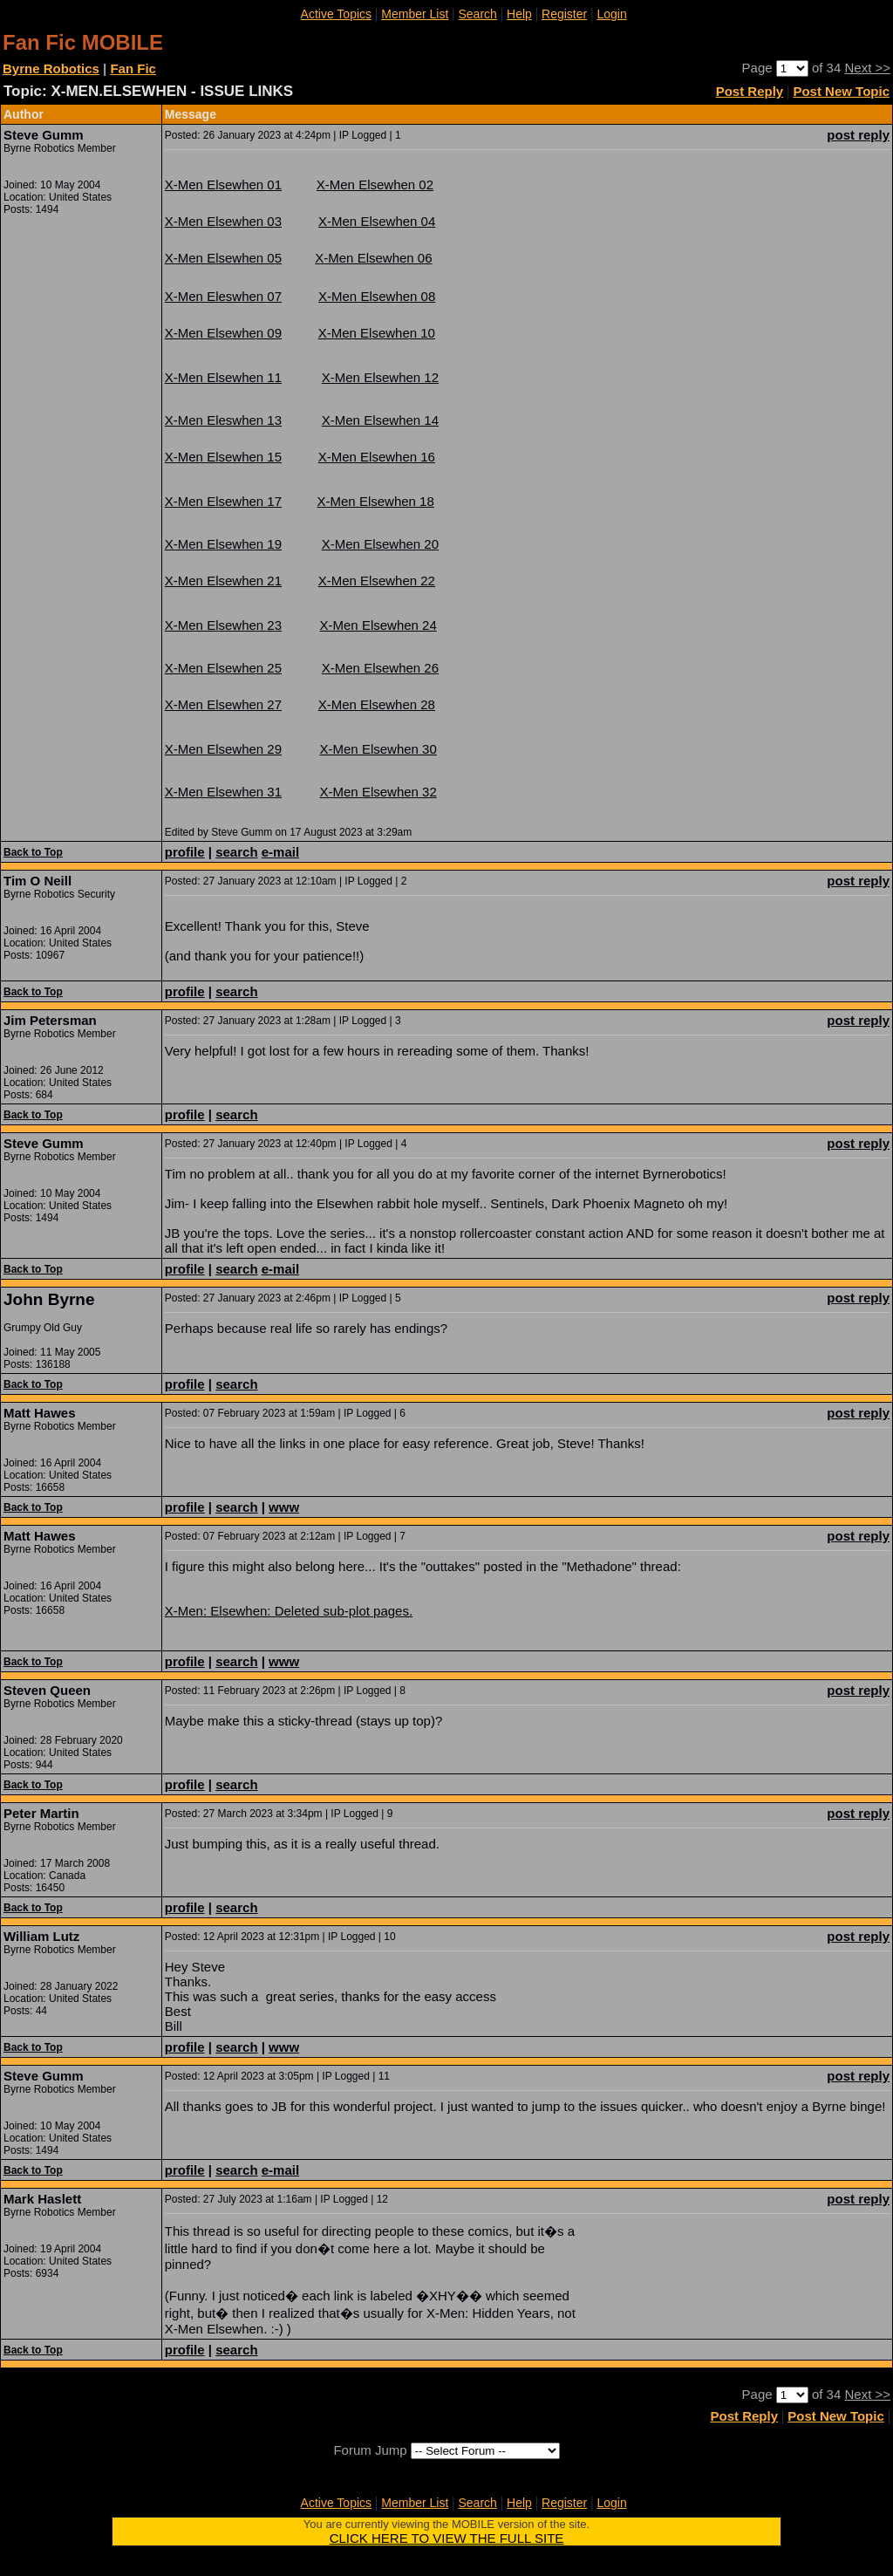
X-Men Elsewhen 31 (223, 791)
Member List (414, 14)
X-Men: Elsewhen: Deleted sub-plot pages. (288, 1610)
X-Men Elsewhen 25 (223, 667)
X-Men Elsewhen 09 (223, 332)
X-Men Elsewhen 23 (223, 625)
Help (519, 14)
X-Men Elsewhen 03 (223, 221)
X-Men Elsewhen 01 (223, 184)
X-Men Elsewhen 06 (373, 257)
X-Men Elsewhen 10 (376, 332)
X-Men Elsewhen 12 (380, 377)
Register (564, 14)
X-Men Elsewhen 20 (380, 543)
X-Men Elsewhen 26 (380, 667)
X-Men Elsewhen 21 (223, 580)
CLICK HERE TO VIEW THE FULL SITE (447, 2538)
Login (611, 14)
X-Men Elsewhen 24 (378, 625)
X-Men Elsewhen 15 (223, 456)
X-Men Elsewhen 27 (223, 704)
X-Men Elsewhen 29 (223, 748)
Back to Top (33, 852)
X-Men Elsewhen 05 (223, 257)
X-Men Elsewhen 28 (376, 704)
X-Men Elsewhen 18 (375, 501)
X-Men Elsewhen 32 (378, 791)
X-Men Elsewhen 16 (376, 456)
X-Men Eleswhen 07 (223, 296)
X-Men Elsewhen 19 (223, 543)
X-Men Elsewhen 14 (380, 420)
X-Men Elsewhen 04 (376, 221)
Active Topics (336, 14)
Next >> (867, 67)
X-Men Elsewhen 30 (378, 748)
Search (478, 14)
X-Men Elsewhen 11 (223, 377)
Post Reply (750, 91)
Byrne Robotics (51, 68)
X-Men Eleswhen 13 (223, 420)
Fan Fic (133, 68)
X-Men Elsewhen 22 (376, 580)
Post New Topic (841, 91)
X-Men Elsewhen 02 (375, 184)
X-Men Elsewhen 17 (223, 501)
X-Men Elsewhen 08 (376, 296)
